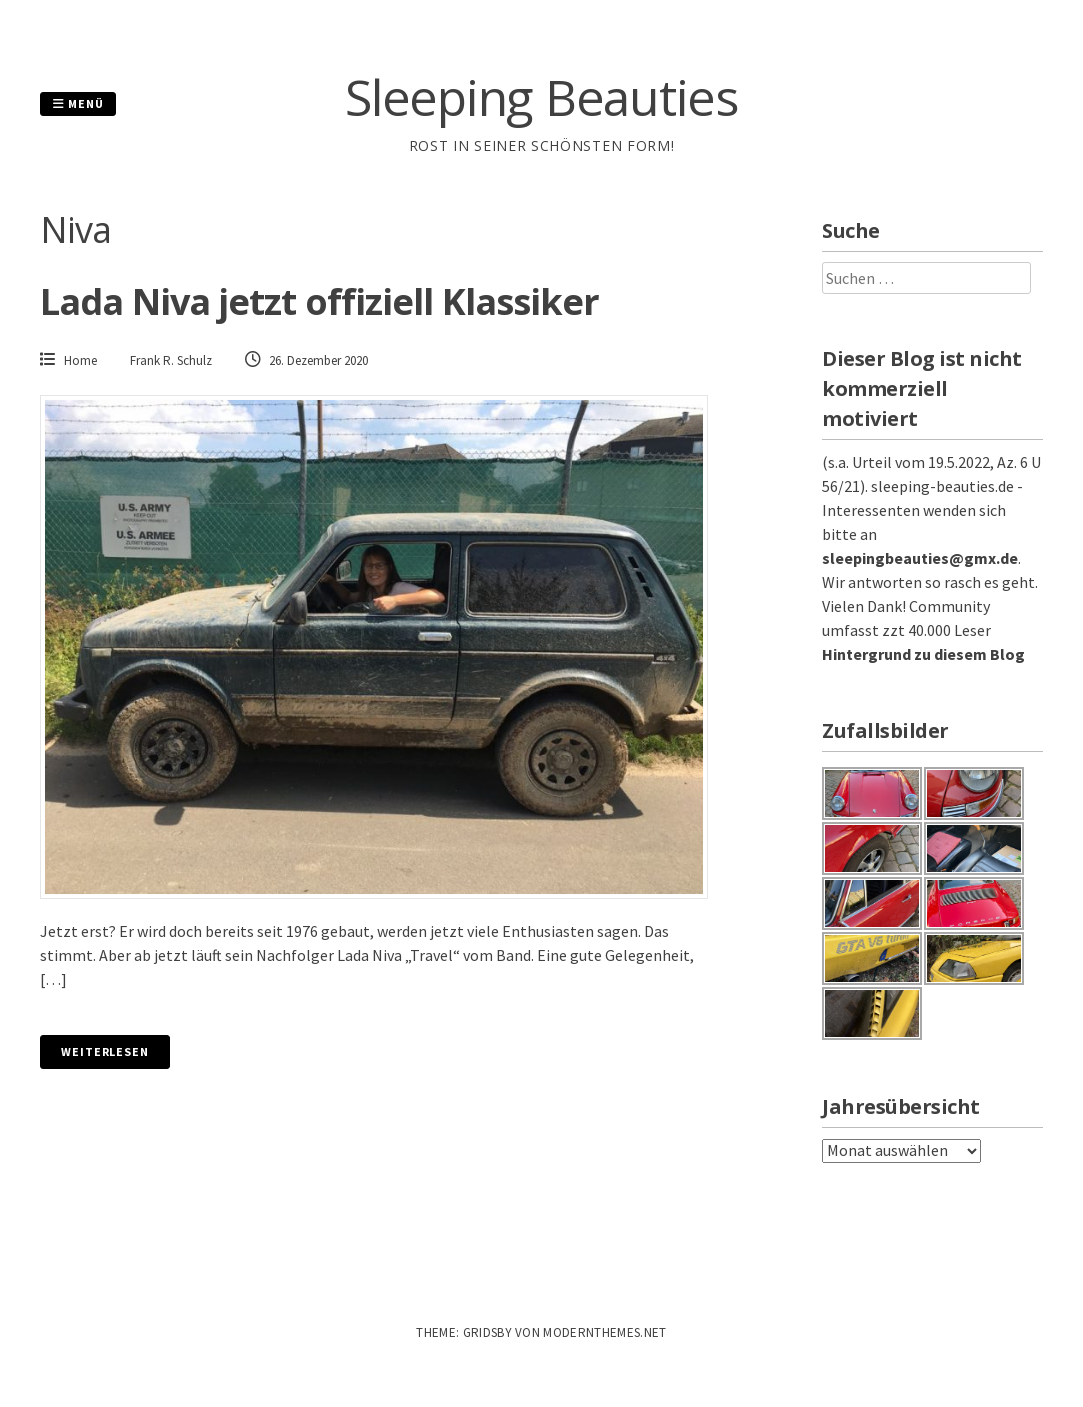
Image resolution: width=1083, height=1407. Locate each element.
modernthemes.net (604, 1332)
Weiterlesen (105, 1051)
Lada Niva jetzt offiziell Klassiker (320, 301)
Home (80, 360)
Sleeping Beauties (541, 97)
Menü (78, 103)
